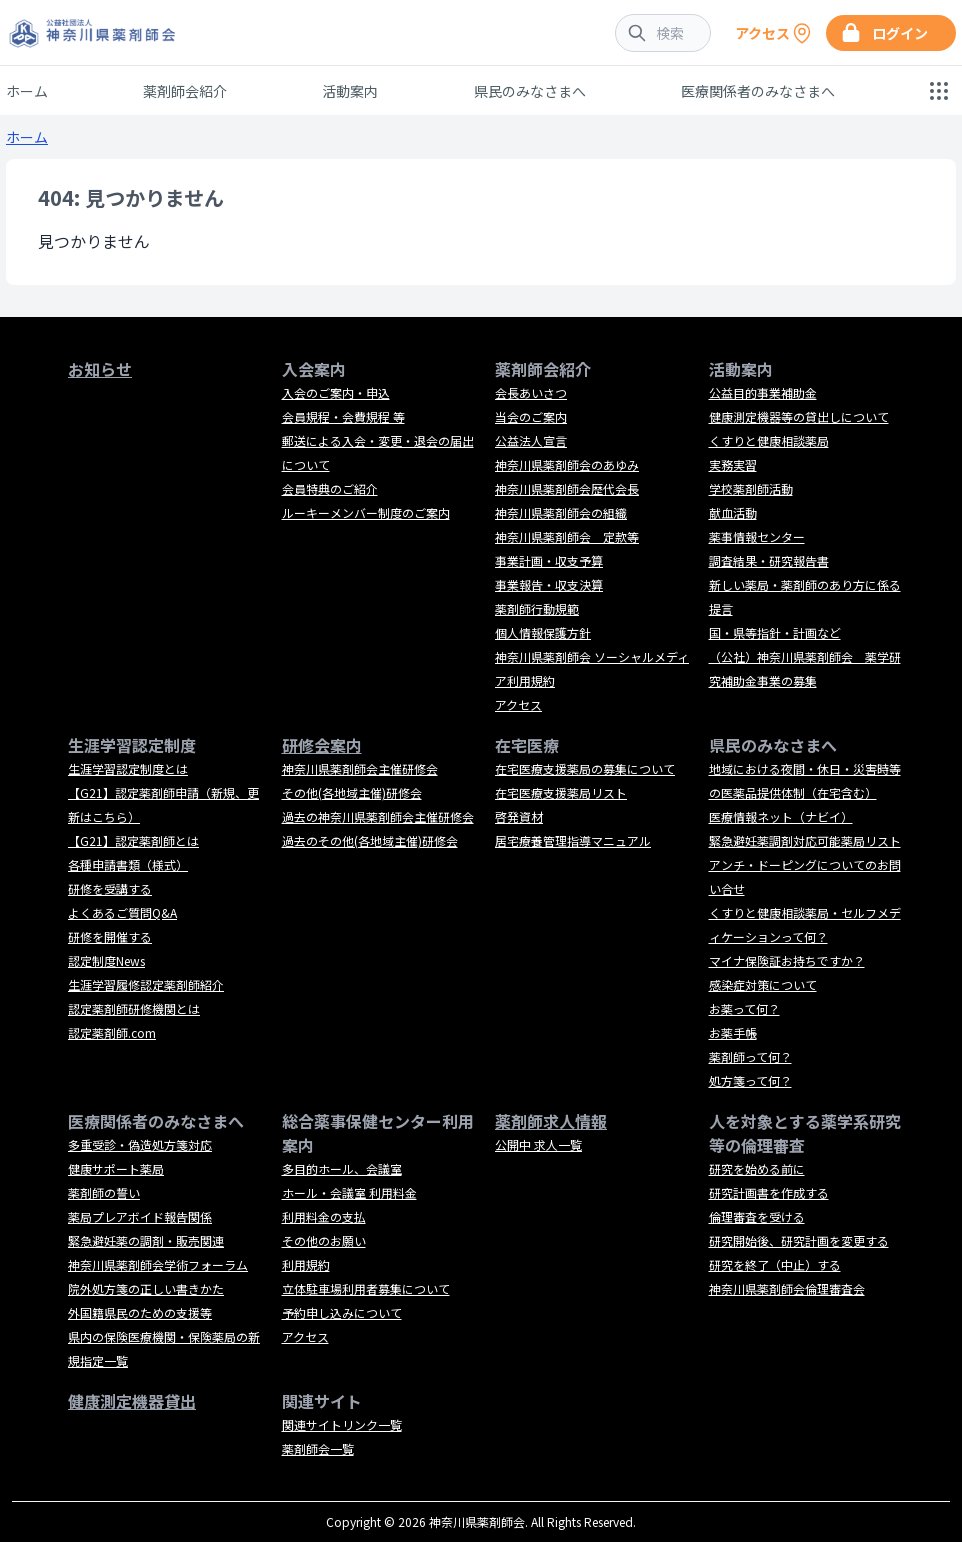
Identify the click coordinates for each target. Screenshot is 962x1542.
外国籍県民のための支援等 (140, 1312)
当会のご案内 (531, 416)
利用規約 (306, 1264)
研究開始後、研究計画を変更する (799, 1240)
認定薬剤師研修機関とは (134, 1008)
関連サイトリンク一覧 (342, 1424)
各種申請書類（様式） (128, 864)
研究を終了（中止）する (775, 1264)
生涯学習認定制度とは (128, 768)
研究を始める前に (757, 1168)
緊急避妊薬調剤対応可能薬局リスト (805, 840)
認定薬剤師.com (112, 1032)
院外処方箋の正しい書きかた (146, 1288)
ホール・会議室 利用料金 (349, 1192)
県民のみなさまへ (530, 91)
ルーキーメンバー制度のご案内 (366, 512)
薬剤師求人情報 (551, 1121)
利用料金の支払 (324, 1216)
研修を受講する (110, 888)
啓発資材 (519, 816)
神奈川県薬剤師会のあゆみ (567, 464)
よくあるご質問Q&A (122, 912)
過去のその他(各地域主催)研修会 (370, 840)
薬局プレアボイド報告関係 (140, 1216)
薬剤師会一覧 (318, 1448)
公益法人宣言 (531, 440)
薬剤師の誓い (104, 1192)
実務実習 (733, 464)
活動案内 (350, 91)
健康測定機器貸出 (132, 1401)
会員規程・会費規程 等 (343, 416)
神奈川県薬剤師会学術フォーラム (158, 1264)
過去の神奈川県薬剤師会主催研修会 (378, 816)
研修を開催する (110, 936)
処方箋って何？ (750, 1080)
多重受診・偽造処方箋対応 (140, 1144)
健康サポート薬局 (116, 1168)
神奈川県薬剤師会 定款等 (567, 536)
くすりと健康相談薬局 (769, 440)
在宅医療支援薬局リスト (561, 792)
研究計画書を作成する (769, 1192)
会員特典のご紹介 (330, 488)
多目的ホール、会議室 (342, 1168)
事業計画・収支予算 (549, 560)
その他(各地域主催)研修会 (352, 792)
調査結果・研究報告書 (769, 560)
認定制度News (106, 960)
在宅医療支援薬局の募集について (585, 768)
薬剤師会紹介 (185, 91)
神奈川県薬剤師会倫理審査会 (787, 1288)
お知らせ (100, 369)
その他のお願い (324, 1240)
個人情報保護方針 (543, 632)
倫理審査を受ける (757, 1216)
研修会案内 (322, 745)
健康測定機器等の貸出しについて (799, 416)
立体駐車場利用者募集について (366, 1288)
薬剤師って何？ (750, 1056)
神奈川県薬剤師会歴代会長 (567, 488)
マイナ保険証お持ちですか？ (787, 960)
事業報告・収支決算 (549, 584)
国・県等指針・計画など (775, 632)
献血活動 (733, 512)
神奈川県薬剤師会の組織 (561, 512)
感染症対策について (763, 984)
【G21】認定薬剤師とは (133, 840)
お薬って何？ (744, 1008)
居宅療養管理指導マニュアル (573, 840)
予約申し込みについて (342, 1312)
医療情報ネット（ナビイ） (781, 816)
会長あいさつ (531, 392)
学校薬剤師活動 (751, 488)
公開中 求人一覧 (538, 1144)
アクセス (518, 704)
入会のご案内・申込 (336, 392)
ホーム (27, 91)
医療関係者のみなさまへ (758, 91)
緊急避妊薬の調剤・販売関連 (146, 1240)
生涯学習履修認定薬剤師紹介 (146, 984)
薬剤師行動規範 (537, 608)
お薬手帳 (733, 1032)
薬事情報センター (757, 536)
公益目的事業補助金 (763, 392)
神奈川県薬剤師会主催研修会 (360, 768)
